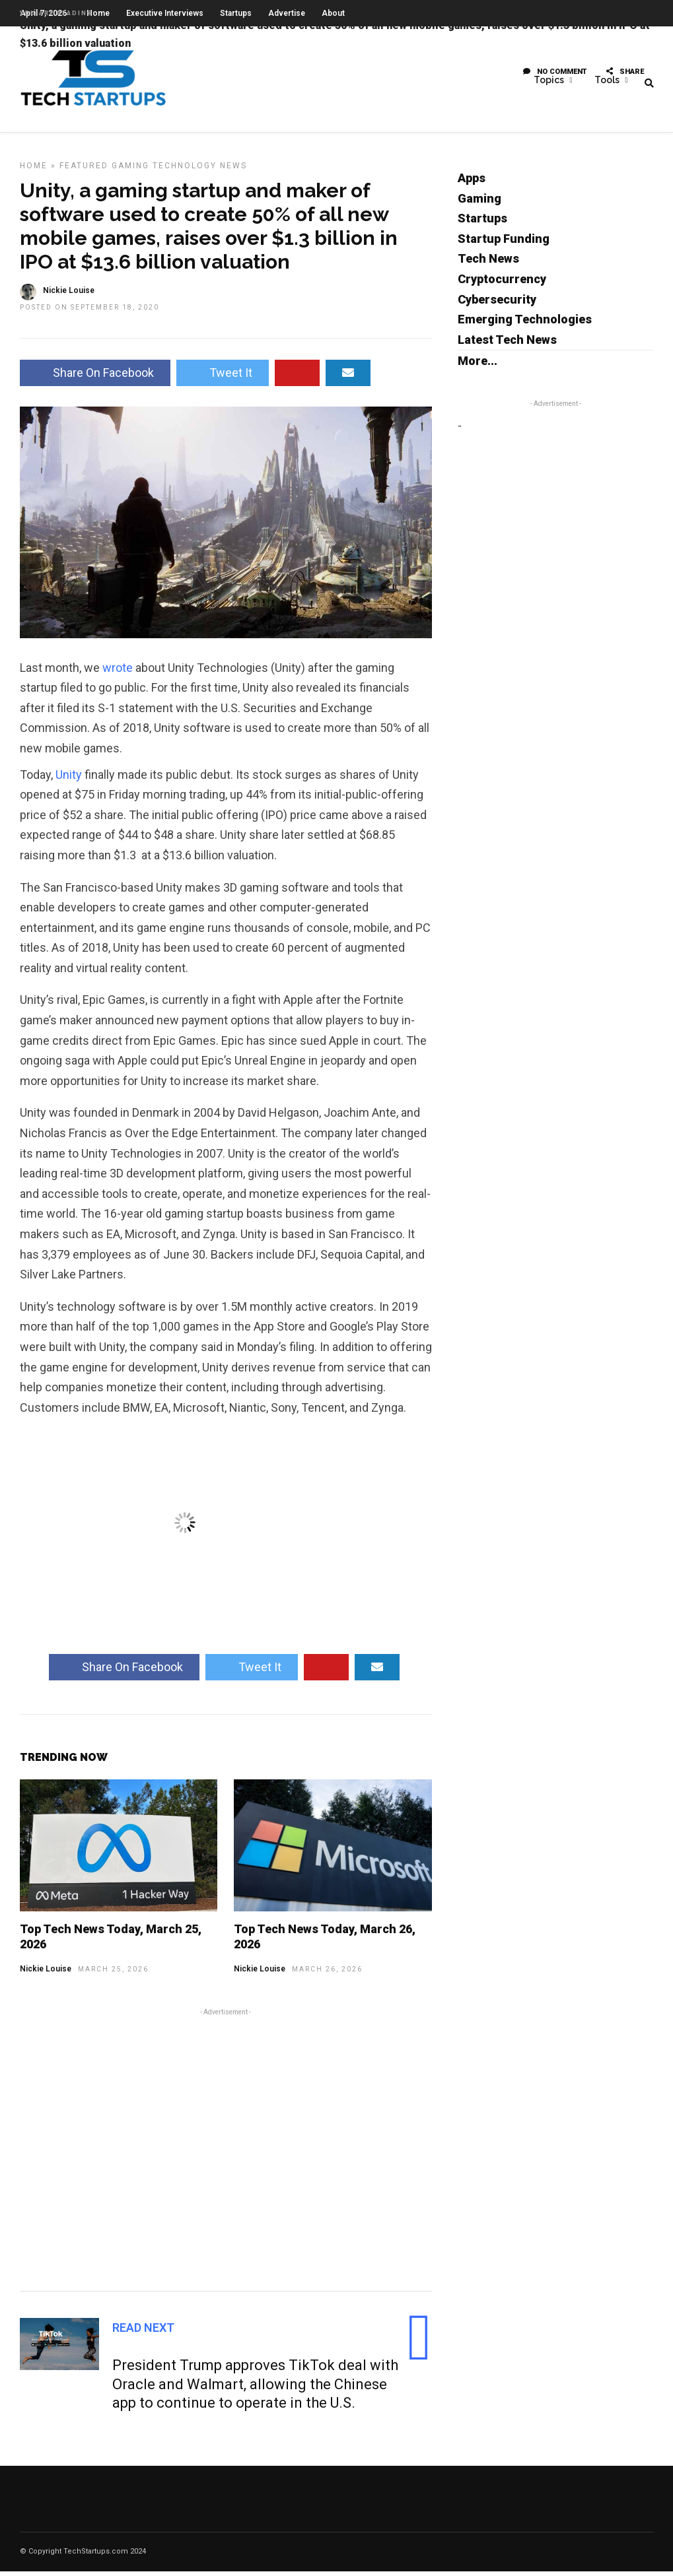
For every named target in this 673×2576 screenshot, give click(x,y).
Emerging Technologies (525, 324)
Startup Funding (503, 243)
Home (34, 170)
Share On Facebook (95, 377)
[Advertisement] (226, 2152)
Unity (68, 779)
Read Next (143, 2332)
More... (477, 365)
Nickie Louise (45, 1973)
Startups (482, 223)
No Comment (554, 75)
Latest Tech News (507, 344)
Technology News (200, 170)
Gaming (130, 170)
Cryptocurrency (502, 283)
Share (625, 75)
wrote (117, 672)
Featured (83, 170)
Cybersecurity (497, 304)
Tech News (488, 263)
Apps (471, 182)
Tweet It (222, 377)
